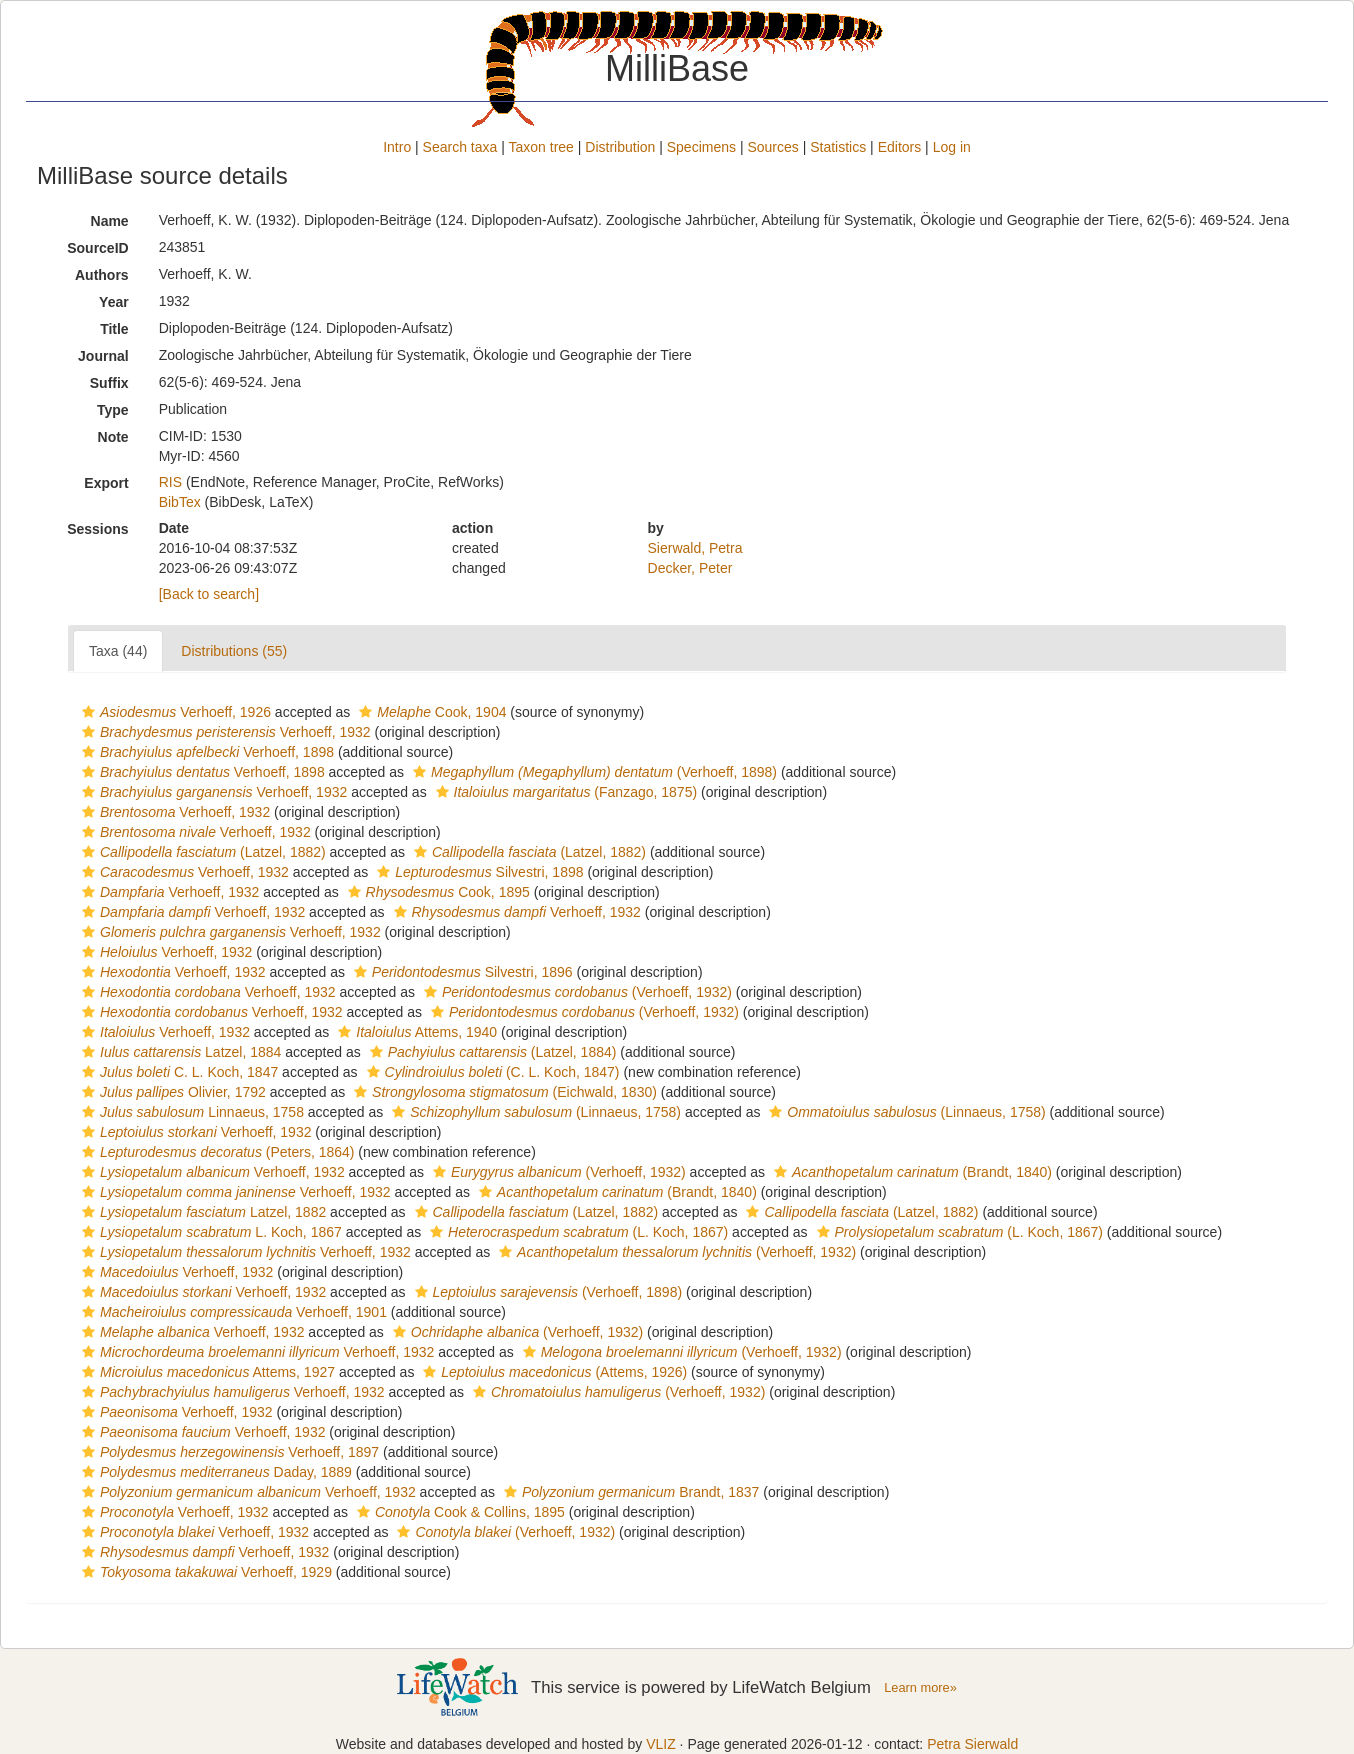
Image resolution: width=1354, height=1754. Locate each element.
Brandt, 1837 (629, 1492)
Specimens (701, 147)
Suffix (109, 383)
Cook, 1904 (430, 712)
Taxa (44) (118, 651)
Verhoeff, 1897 (228, 1452)
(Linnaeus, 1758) (534, 1112)
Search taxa (460, 147)
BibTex (180, 502)
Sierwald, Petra (695, 548)
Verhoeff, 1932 (224, 732)
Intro (397, 147)
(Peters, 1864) (215, 1152)
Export (106, 483)
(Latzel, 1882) (201, 852)
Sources (772, 147)
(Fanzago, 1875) (564, 792)
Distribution (620, 147)
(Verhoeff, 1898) (592, 772)
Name (110, 221)
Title (114, 329)
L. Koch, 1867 (209, 1232)
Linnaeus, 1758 (190, 1112)
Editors (900, 147)
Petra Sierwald (972, 1744)
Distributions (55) (234, 651)
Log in (952, 147)
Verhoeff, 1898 (205, 752)
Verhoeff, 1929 (204, 1572)
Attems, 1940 (415, 1032)
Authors (102, 275)
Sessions (97, 529)
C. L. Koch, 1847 (177, 1072)
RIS (170, 482)
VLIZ (661, 1744)
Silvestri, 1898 (477, 872)
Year (114, 302)
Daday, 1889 (214, 1472)
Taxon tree (541, 147)
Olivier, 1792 (171, 1092)
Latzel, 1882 (201, 1212)
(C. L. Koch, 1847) (491, 1072)
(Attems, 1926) (552, 1372)
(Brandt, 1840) (910, 1172)
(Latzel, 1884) (491, 1052)
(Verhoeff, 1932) (575, 992)
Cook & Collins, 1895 (458, 1512)
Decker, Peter (690, 568)
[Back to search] (209, 594)
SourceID (97, 248)
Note (113, 437)
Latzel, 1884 (179, 1052)
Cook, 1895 (436, 892)
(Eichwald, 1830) (503, 1092)
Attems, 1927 (206, 1372)
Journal (103, 356)
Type (113, 410)
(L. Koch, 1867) (576, 1232)
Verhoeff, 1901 (232, 1312)
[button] (88, 712)
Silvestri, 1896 (461, 972)
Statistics (838, 147)
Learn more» (920, 1687)
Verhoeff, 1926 (174, 712)
